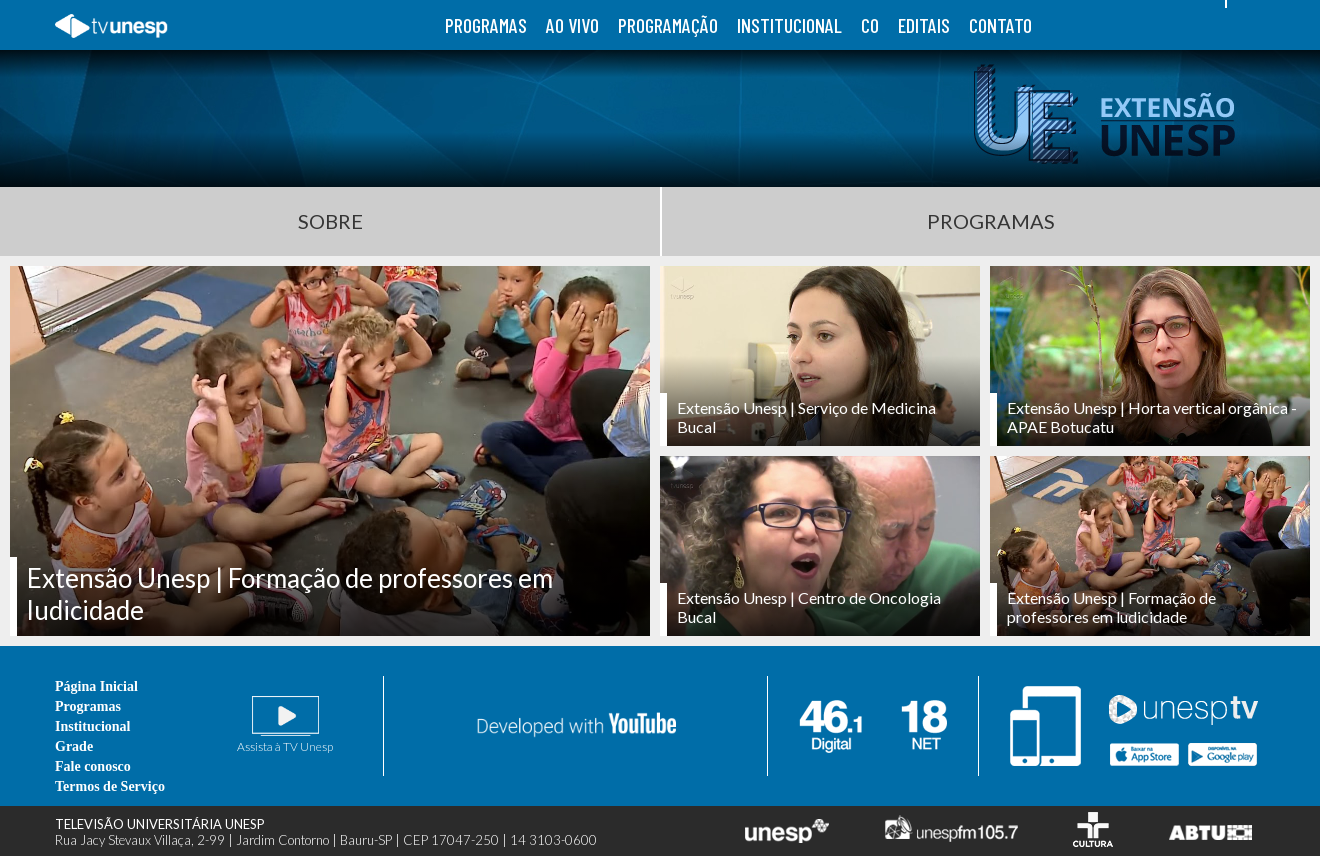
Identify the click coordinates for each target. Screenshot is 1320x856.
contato (1000, 25)
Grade (74, 746)
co (870, 25)
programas (486, 25)
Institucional (92, 726)
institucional (789, 25)
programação (668, 25)
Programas (991, 221)
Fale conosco (93, 766)
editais (924, 25)
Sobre (330, 221)
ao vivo (572, 25)
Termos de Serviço (110, 786)
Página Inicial (96, 686)
